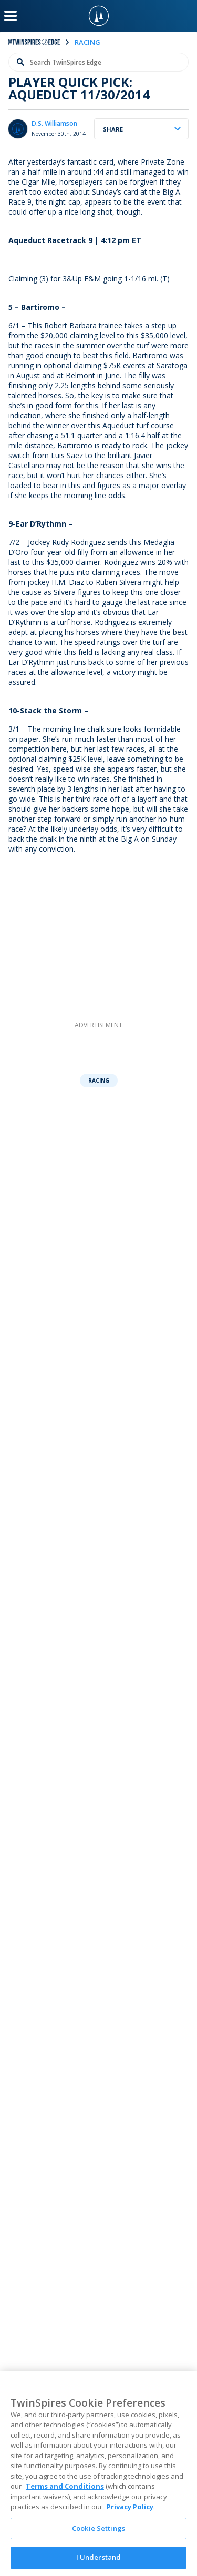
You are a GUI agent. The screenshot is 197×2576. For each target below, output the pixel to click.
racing (87, 42)
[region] (98, 2473)
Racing (98, 1080)
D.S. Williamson (54, 123)
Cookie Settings (98, 2528)
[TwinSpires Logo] (98, 16)
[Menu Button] (10, 16)
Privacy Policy (130, 2506)
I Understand (98, 2557)
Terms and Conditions (65, 2486)
